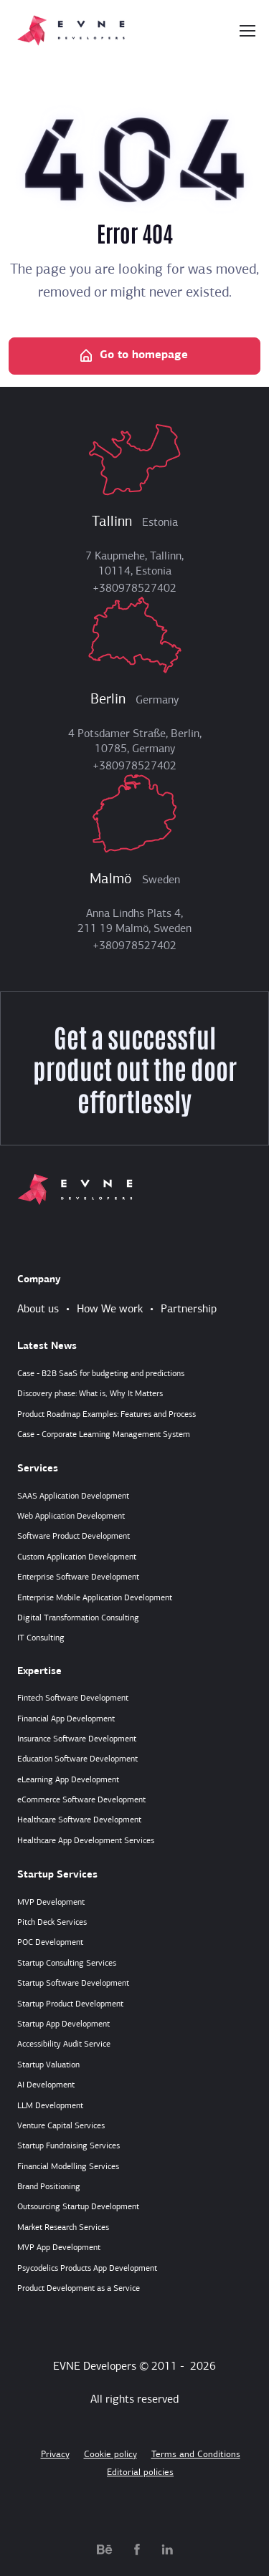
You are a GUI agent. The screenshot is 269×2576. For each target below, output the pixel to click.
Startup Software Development (73, 1983)
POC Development (50, 1942)
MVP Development (51, 1902)
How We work (110, 1309)
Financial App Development (66, 1719)
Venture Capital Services (61, 2126)
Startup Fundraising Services (68, 2146)
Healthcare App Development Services (85, 1841)
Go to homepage (133, 356)
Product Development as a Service (78, 2288)
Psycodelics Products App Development (87, 2268)
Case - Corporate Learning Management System (103, 1435)
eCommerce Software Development (81, 1800)
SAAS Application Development (73, 1496)
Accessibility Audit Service (63, 2044)
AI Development (46, 2085)
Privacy (55, 2454)
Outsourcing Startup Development (78, 2207)
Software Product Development (73, 1536)
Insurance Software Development (76, 1739)
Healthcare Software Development (79, 1820)
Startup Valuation (48, 2065)
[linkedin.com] (167, 2549)
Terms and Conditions (195, 2454)
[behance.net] (105, 2549)
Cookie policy (110, 2454)
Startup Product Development (70, 2004)
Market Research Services (63, 2228)
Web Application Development (71, 1516)
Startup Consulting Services (66, 1963)
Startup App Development (63, 2024)
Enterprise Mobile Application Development (94, 1598)
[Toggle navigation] (247, 31)
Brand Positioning (48, 2187)
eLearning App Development (68, 1780)
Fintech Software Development (72, 1698)
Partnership (189, 1309)
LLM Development (50, 2106)
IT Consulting (41, 1638)
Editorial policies (140, 2472)
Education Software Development (77, 1759)
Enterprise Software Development (78, 1577)
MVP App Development (58, 2248)
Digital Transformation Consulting (78, 1618)
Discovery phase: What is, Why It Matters (90, 1394)
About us (38, 1309)
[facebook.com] (137, 2549)
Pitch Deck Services (52, 1922)
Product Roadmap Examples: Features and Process (106, 1414)
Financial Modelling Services (68, 2167)
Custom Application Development (76, 1557)
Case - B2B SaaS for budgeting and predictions (100, 1374)
